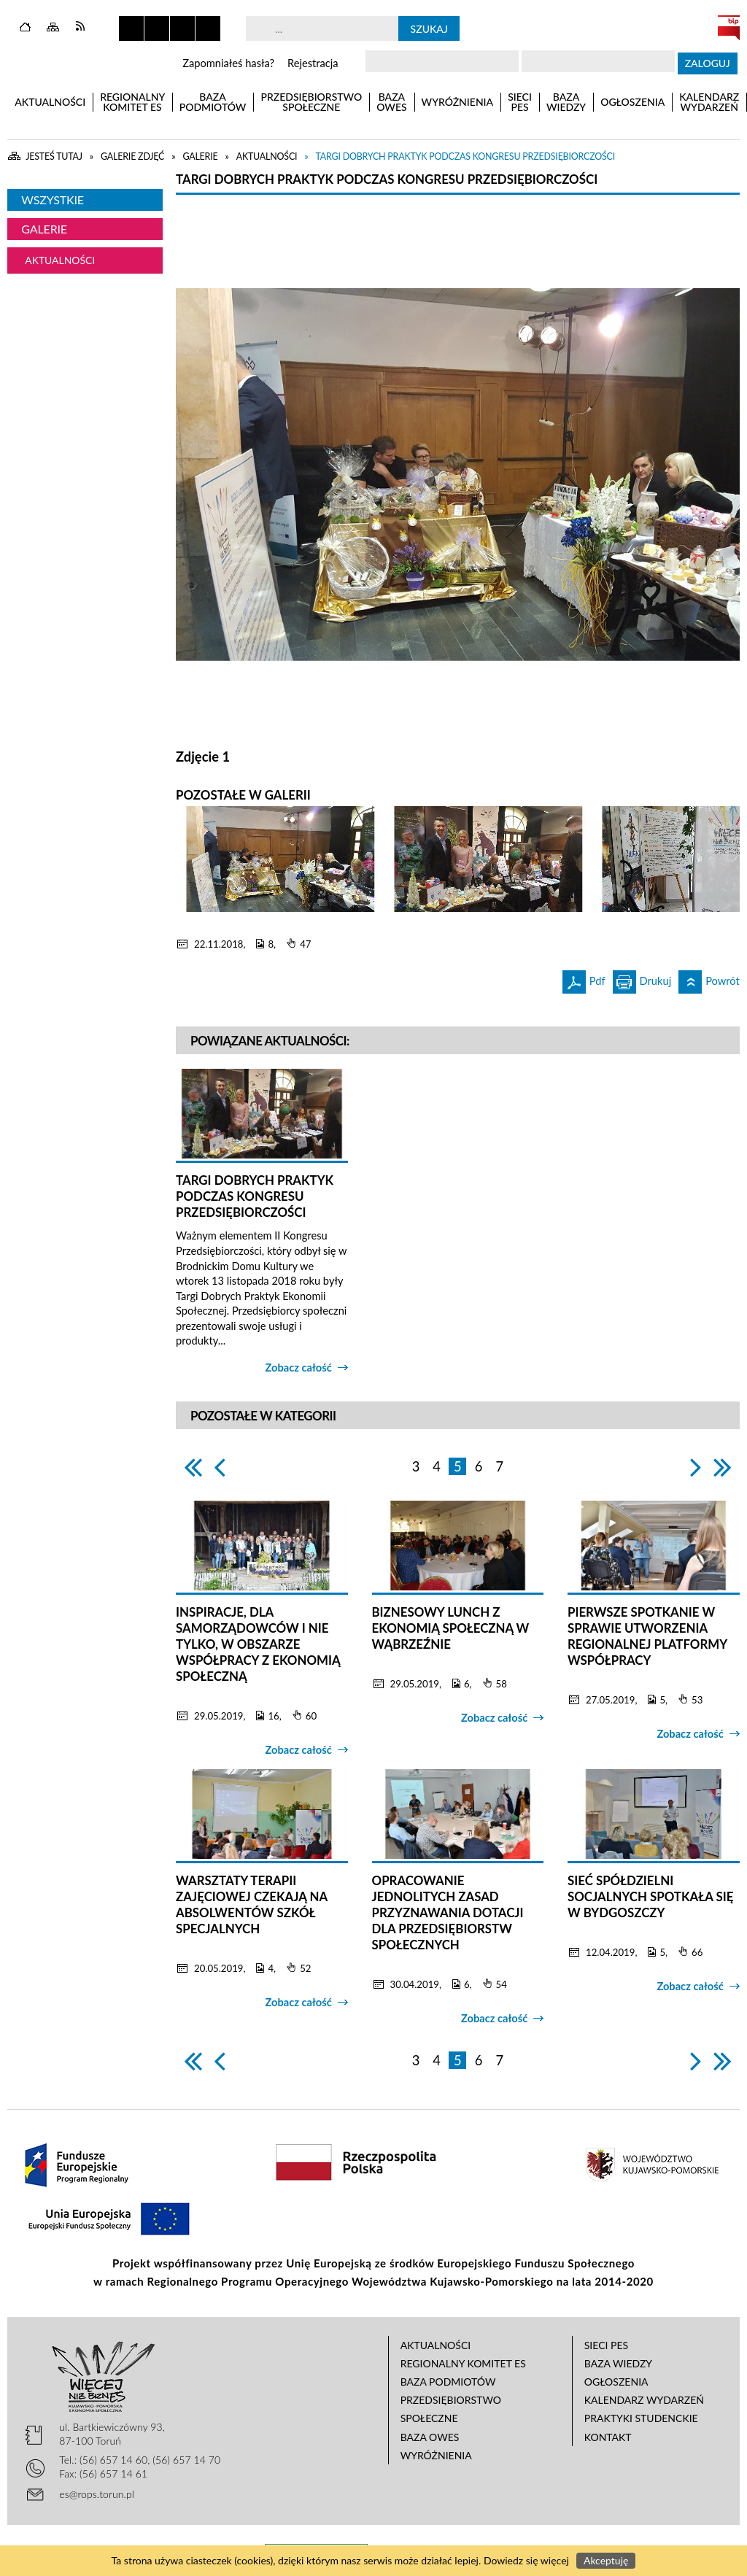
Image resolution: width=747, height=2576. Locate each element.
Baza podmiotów (448, 2381)
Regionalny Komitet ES (463, 2363)
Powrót (709, 978)
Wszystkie (52, 199)
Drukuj (642, 978)
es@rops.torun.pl (96, 2494)
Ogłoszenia (616, 2381)
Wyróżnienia (436, 2455)
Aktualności (60, 260)
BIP (729, 27)
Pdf (583, 978)
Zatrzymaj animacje (131, 28)
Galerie (44, 229)
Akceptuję (606, 2560)
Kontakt (608, 2437)
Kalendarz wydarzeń (644, 2400)
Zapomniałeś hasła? (228, 63)
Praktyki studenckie (641, 2418)
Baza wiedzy (618, 2363)
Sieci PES (606, 2345)
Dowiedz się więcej (526, 2560)
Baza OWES (430, 2437)
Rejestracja (312, 63)
